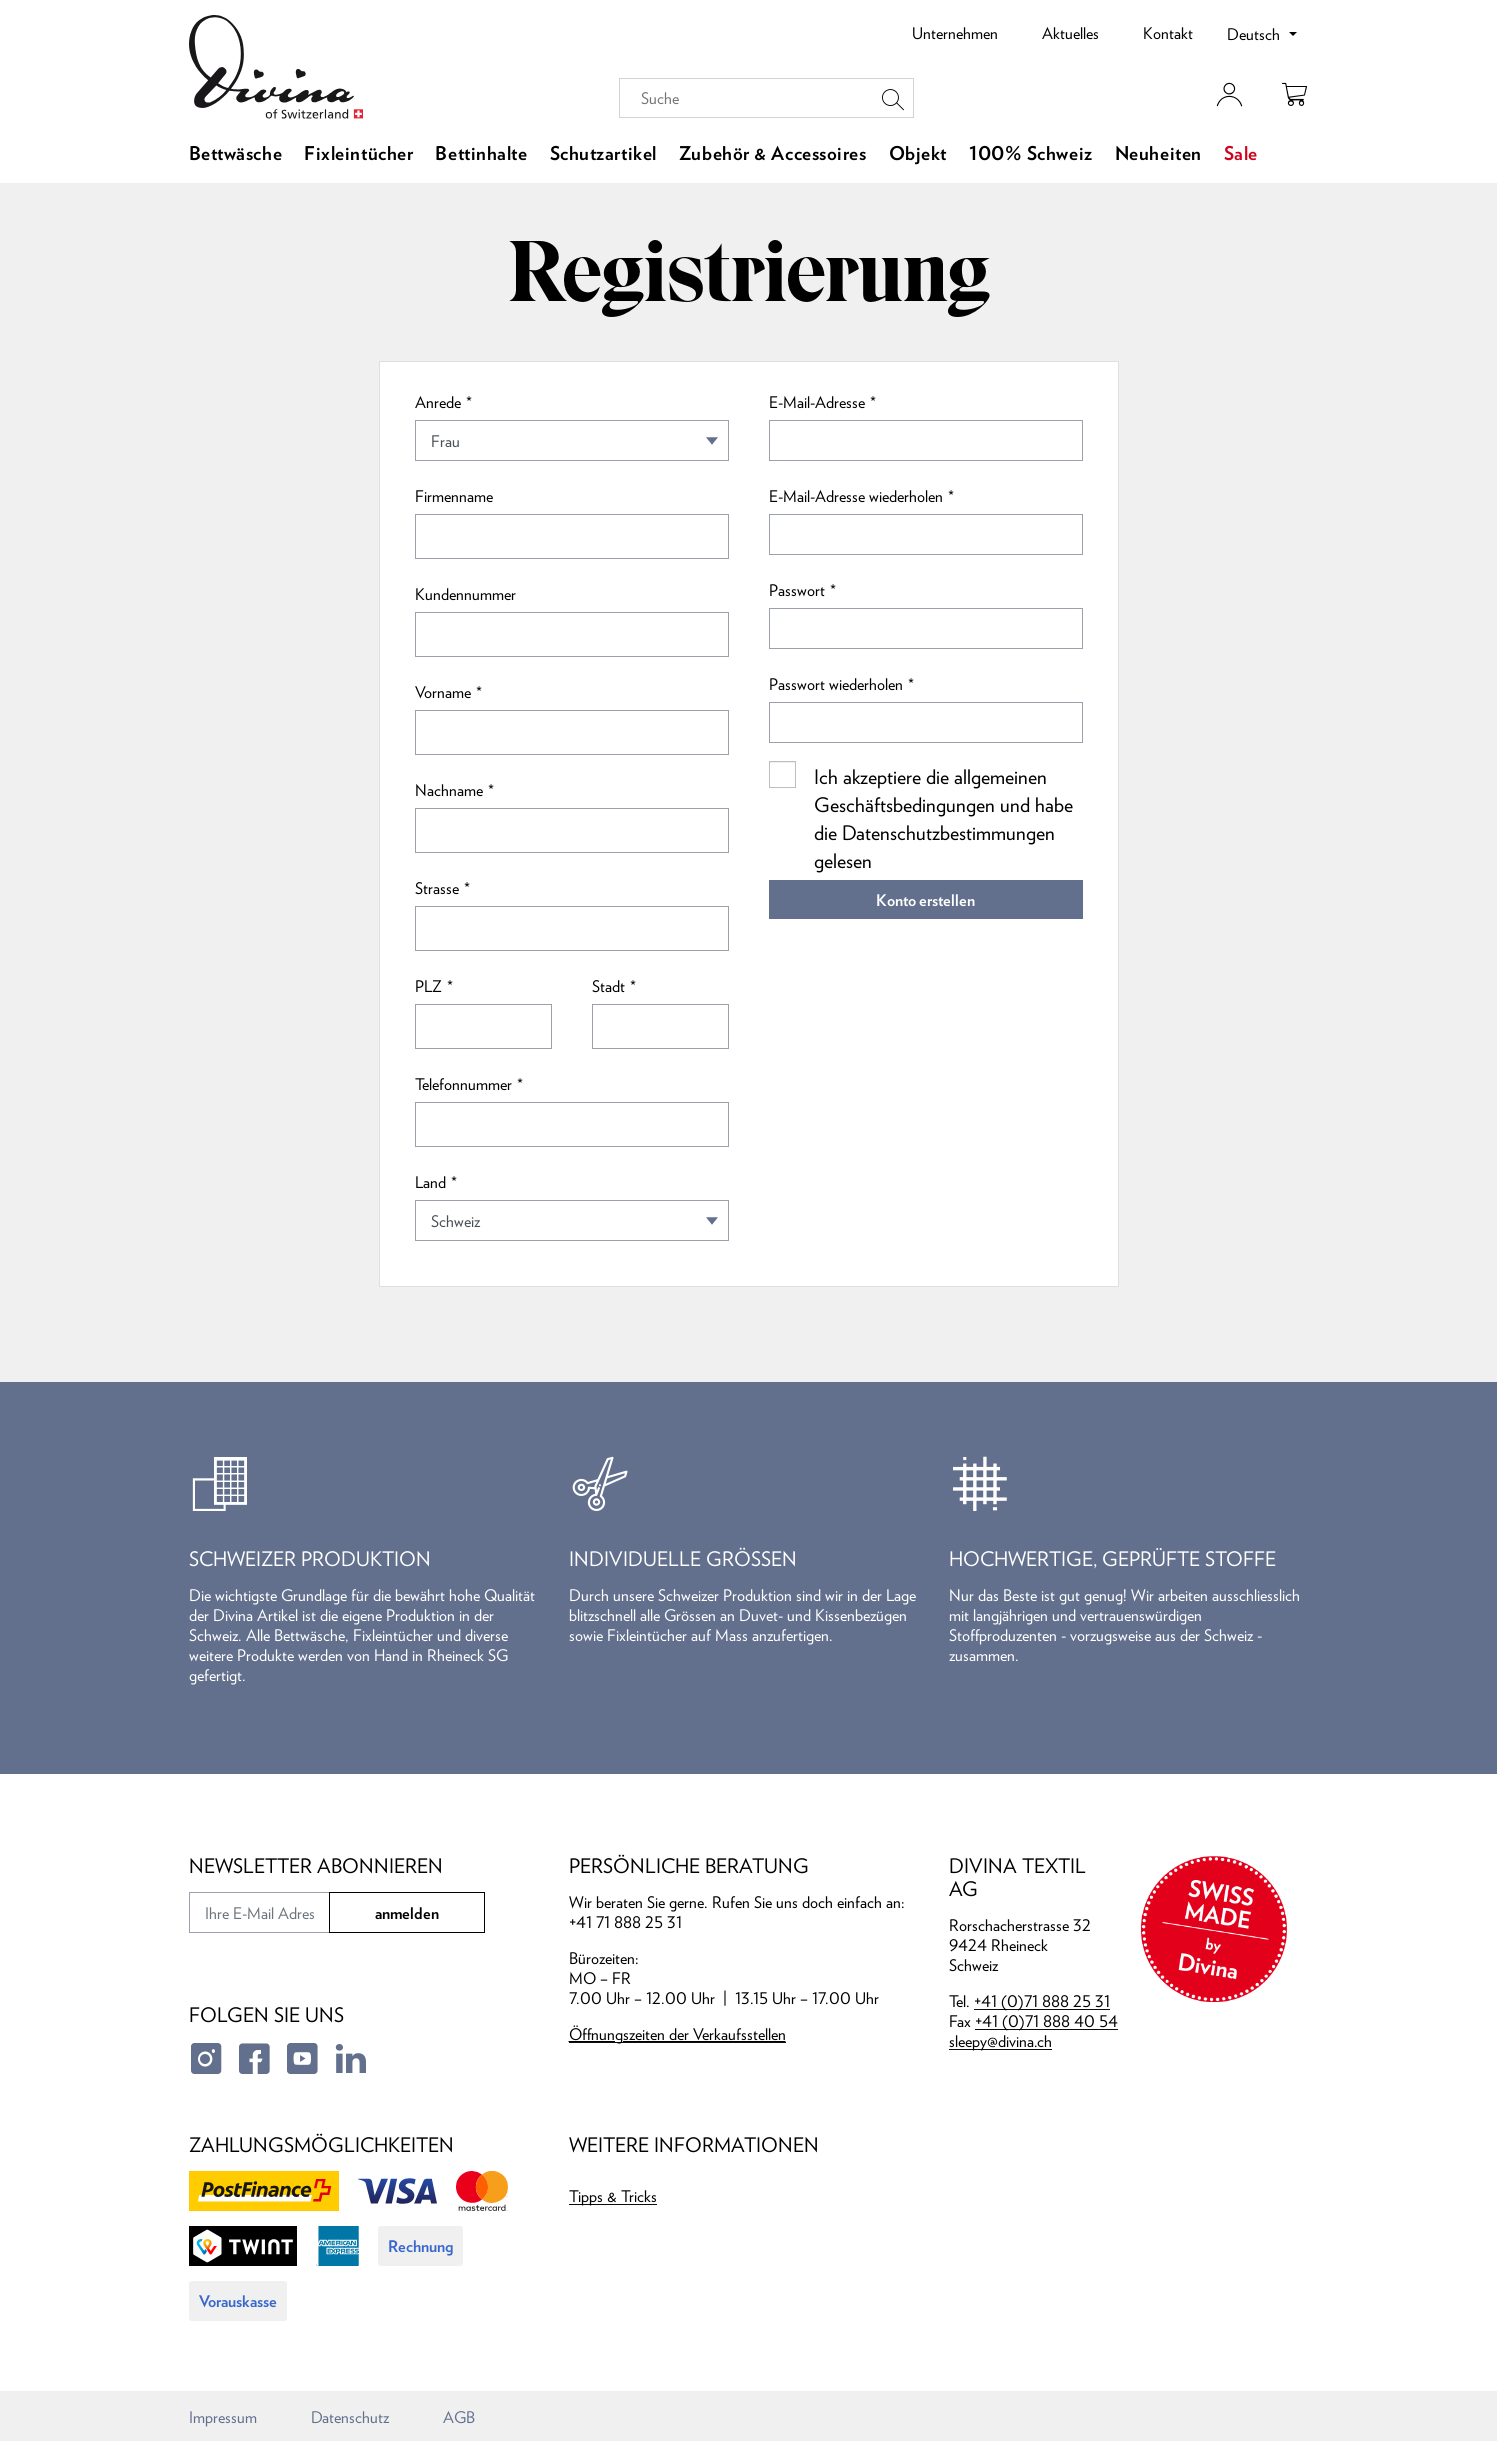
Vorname (443, 692)
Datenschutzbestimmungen (948, 832)
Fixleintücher (358, 153)
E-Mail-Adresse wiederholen (856, 496)
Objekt (918, 153)
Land (430, 1182)
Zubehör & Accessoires (773, 153)
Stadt (608, 986)
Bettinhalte (481, 153)
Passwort (797, 590)
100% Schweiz (1031, 153)
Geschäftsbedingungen (904, 804)
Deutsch (1255, 34)
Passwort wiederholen (836, 684)
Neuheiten (1158, 153)
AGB (459, 2417)
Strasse (437, 888)
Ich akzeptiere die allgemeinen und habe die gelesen (943, 818)
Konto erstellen (925, 900)
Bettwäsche (236, 153)
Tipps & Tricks (613, 2196)
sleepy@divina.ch (1000, 2041)
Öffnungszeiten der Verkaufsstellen (677, 2034)
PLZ (428, 986)
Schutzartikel (603, 153)
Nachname (449, 790)
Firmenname (454, 496)
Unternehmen (955, 33)
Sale (1241, 153)
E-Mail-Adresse (817, 402)
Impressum (223, 2417)
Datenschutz (350, 2417)
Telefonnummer (463, 1084)
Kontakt (1168, 33)
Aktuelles (1070, 33)
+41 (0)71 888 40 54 (1046, 2021)
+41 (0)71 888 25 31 (1042, 2001)
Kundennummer (465, 594)
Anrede (438, 402)
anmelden (407, 1913)
